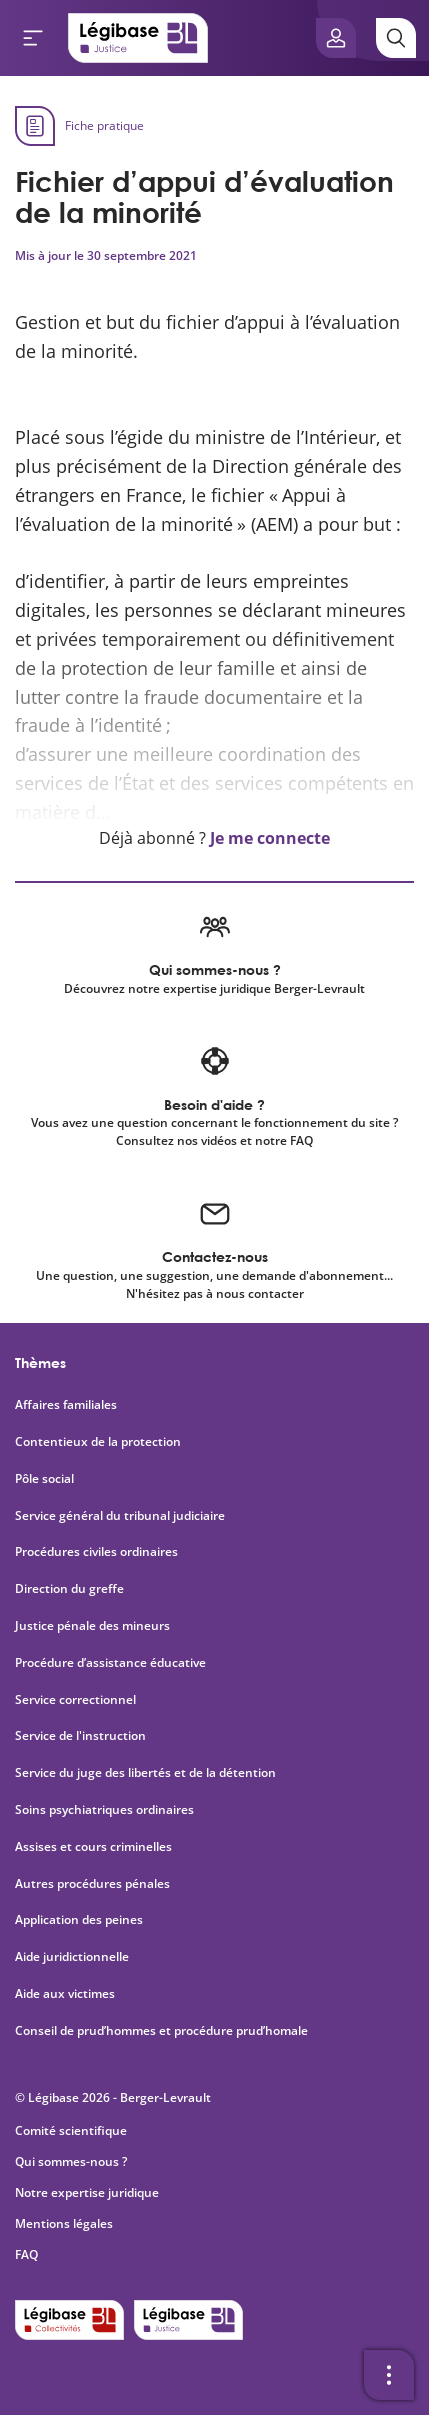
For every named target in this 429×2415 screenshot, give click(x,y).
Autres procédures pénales (92, 1884)
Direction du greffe (69, 1589)
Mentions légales (64, 2223)
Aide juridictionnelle (72, 1957)
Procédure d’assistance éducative (112, 1663)
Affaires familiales (66, 1405)
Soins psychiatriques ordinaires (104, 1810)
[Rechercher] (396, 38)
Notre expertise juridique (87, 2192)
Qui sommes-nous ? (71, 2161)
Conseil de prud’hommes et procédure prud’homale (163, 2031)
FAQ (26, 2254)
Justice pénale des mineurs (92, 1626)
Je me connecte (270, 838)
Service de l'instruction (80, 1736)
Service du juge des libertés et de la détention (145, 1773)
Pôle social (44, 1479)
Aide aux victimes (65, 1994)
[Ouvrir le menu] (33, 38)
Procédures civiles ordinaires (96, 1552)
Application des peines (79, 1920)
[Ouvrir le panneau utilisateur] (336, 38)
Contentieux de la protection (98, 1442)
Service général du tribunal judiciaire (120, 1516)
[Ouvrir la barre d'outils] (389, 2375)
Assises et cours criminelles (93, 1847)
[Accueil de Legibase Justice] (138, 38)
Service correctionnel (75, 1700)
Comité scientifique (71, 2130)
